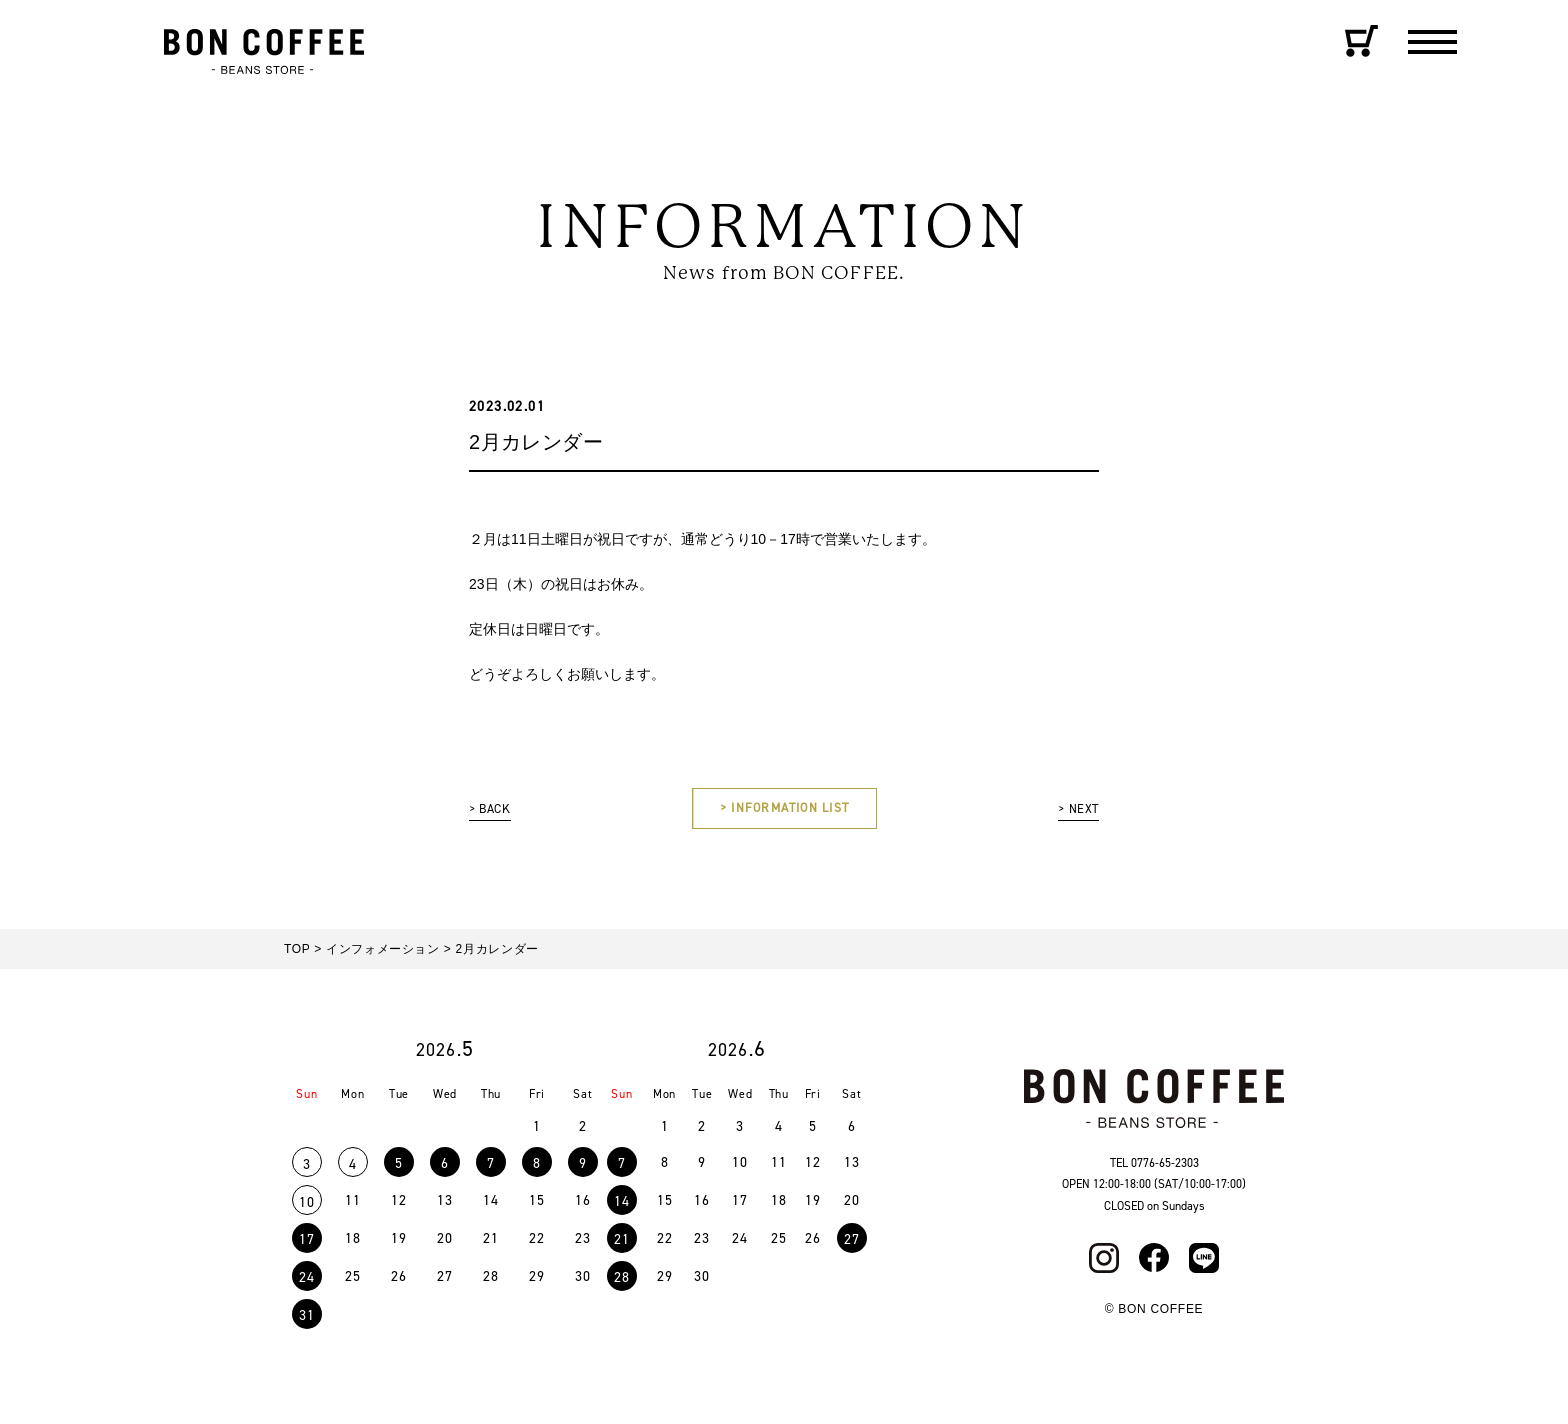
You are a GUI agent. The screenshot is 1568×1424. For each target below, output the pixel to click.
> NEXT (1075, 810)
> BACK (493, 810)
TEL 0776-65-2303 (1154, 1168)
